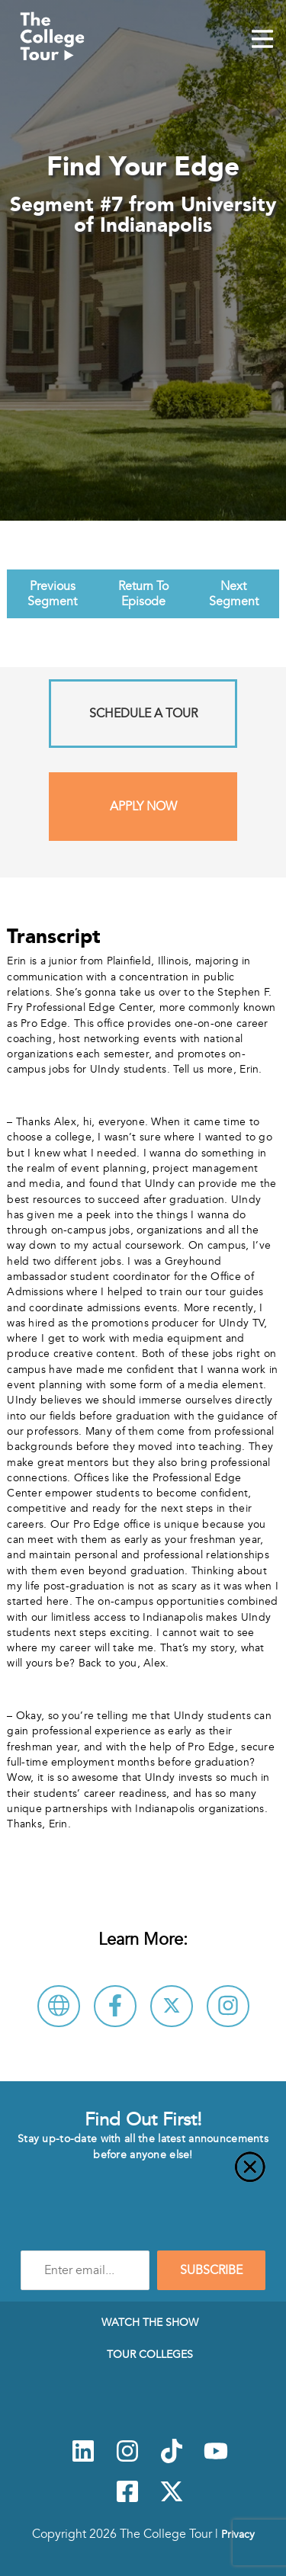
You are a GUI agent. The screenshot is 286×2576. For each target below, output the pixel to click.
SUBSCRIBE (211, 2270)
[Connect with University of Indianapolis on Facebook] (115, 2006)
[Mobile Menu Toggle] (262, 40)
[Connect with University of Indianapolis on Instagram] (228, 2006)
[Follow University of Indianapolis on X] (171, 2006)
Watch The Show (149, 2322)
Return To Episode (143, 594)
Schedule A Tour (143, 713)
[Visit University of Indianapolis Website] (58, 2006)
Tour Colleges (150, 2354)
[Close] (143, 2175)
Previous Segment (52, 594)
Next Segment (234, 594)
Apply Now (143, 806)
